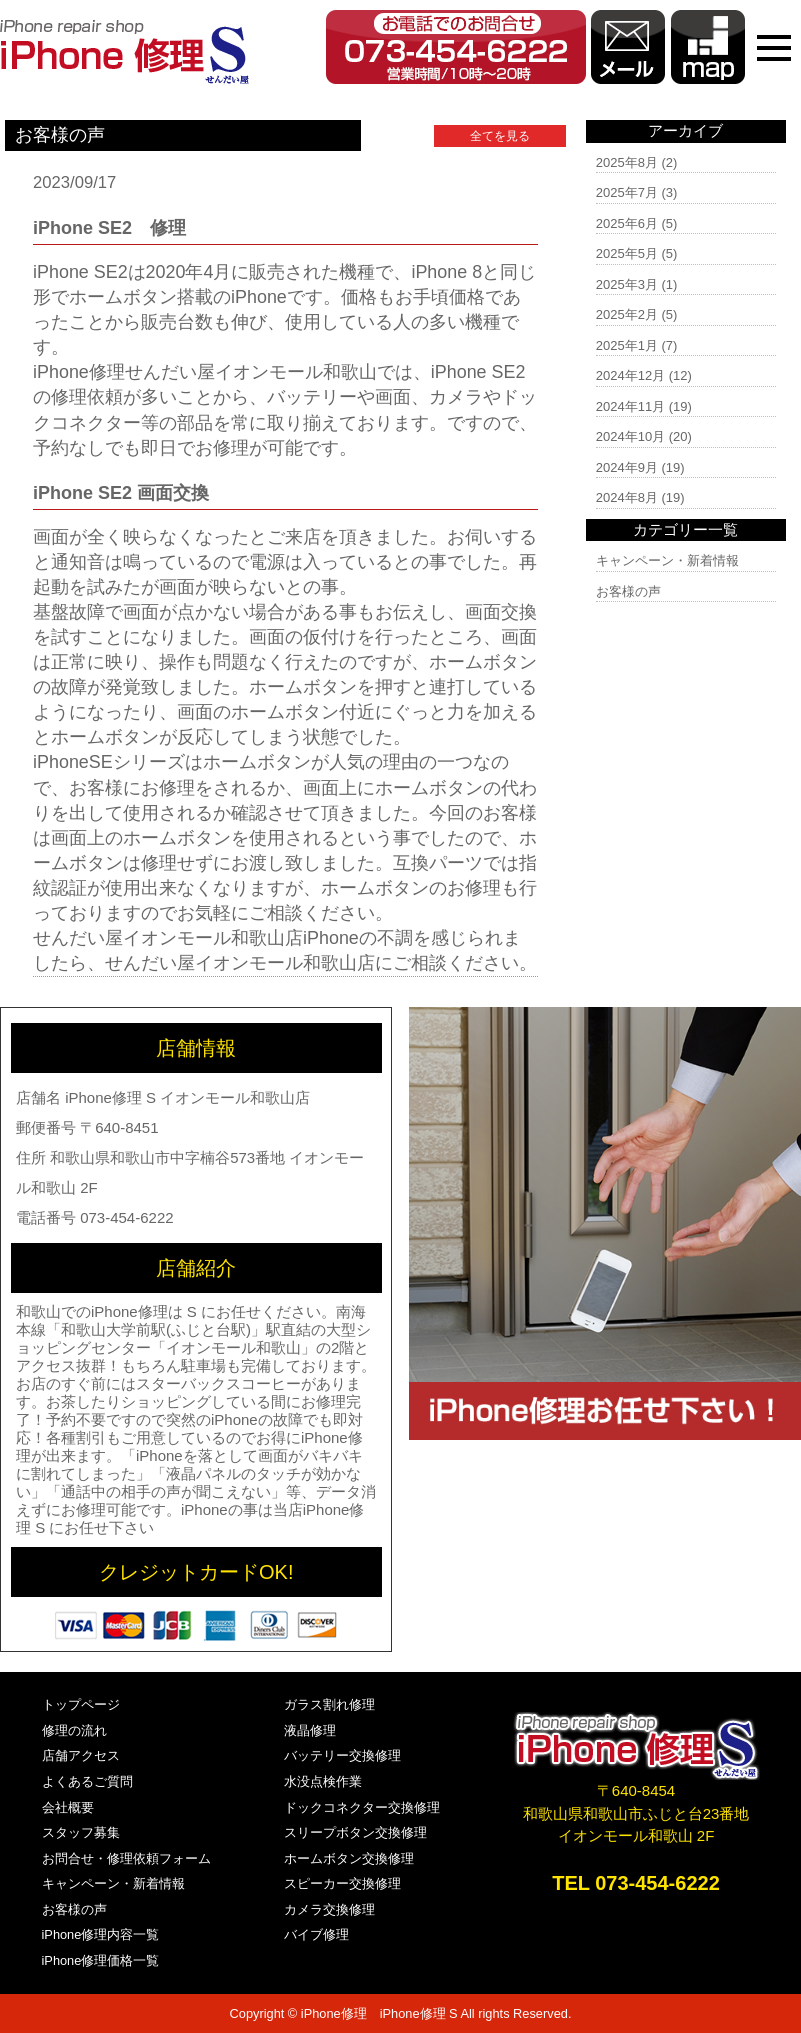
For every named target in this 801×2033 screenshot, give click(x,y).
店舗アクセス (81, 1755)
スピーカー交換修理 (342, 1883)
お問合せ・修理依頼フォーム (126, 1858)
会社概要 (68, 1807)
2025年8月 (627, 162)
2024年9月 (627, 467)
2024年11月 (630, 406)
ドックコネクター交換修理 (362, 1807)
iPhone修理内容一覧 (101, 1934)
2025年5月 (627, 253)
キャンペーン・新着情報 (667, 560)
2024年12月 (630, 375)
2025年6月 (627, 223)
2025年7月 (627, 192)
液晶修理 (310, 1730)
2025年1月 (627, 345)
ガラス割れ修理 (329, 1704)
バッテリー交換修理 (342, 1755)
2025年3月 (627, 284)
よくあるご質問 (87, 1781)
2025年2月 (627, 314)
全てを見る (500, 136)
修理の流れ (74, 1730)
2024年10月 (630, 436)
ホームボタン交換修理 (349, 1858)
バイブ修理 (316, 1934)
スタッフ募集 (81, 1832)
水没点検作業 (323, 1781)
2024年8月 (627, 497)
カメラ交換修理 (329, 1909)
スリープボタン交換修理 (355, 1832)
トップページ (81, 1704)
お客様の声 (628, 591)
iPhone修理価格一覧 (101, 1960)
